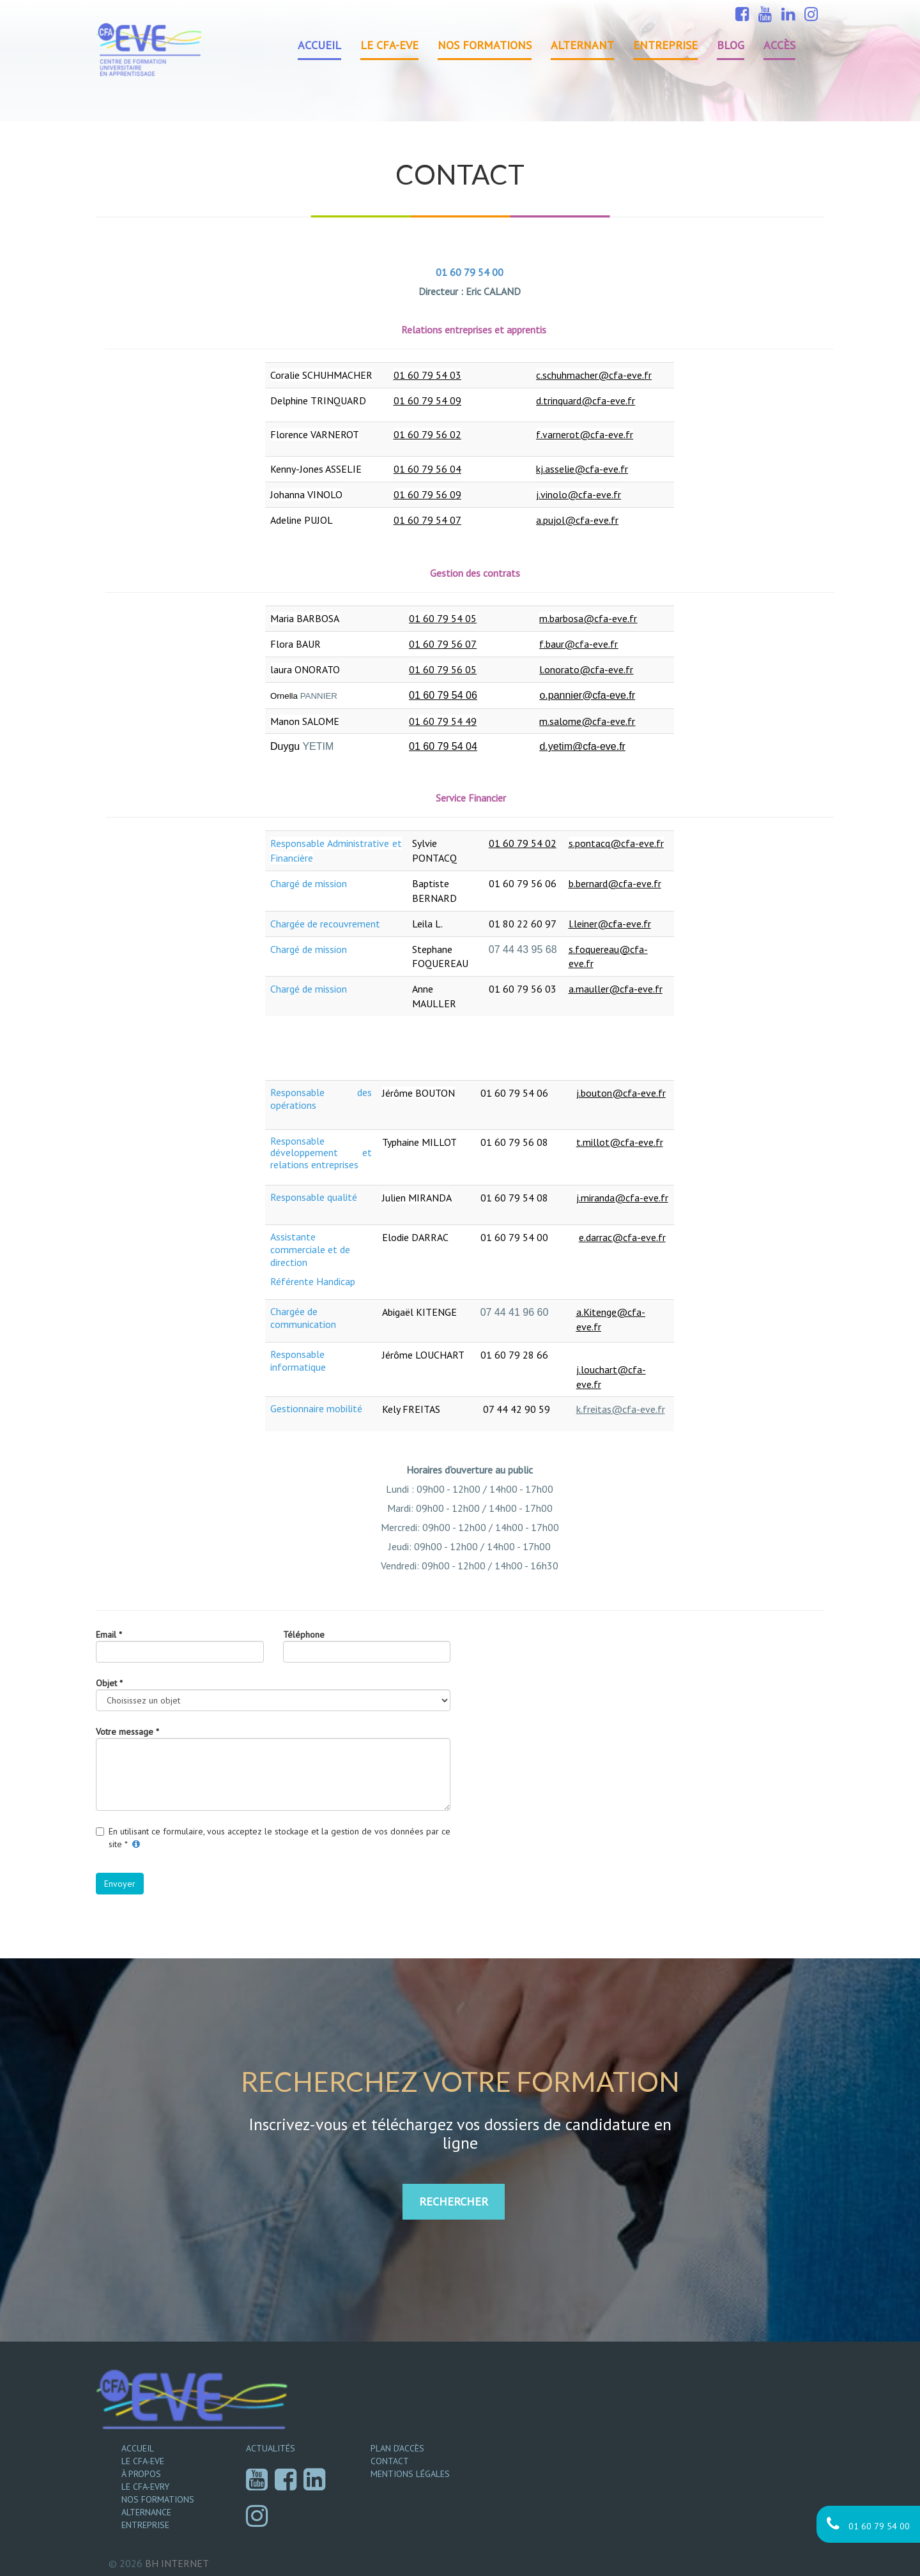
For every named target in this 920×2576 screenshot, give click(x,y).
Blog (730, 45)
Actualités (270, 2448)
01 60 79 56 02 (427, 434)
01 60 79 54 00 (868, 2524)
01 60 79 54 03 (427, 375)
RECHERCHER (453, 2201)
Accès (779, 45)
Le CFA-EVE (389, 45)
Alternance (146, 2512)
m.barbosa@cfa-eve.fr (588, 618)
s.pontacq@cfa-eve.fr (616, 843)
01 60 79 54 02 (522, 843)
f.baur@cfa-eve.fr (578, 643)
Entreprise (665, 45)
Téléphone (304, 1634)
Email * (109, 1634)
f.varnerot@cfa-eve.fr (584, 434)
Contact (390, 2461)
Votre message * (127, 1731)
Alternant (582, 45)
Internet (177, 2563)
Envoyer (119, 1883)
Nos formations (485, 45)
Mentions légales (410, 2474)
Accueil (319, 45)
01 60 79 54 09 (427, 400)
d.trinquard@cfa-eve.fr (585, 400)
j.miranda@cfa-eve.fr (622, 1197)
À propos (141, 2474)
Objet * (109, 1683)
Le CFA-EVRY (145, 2486)
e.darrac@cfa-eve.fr (622, 1237)
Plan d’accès (397, 2448)
